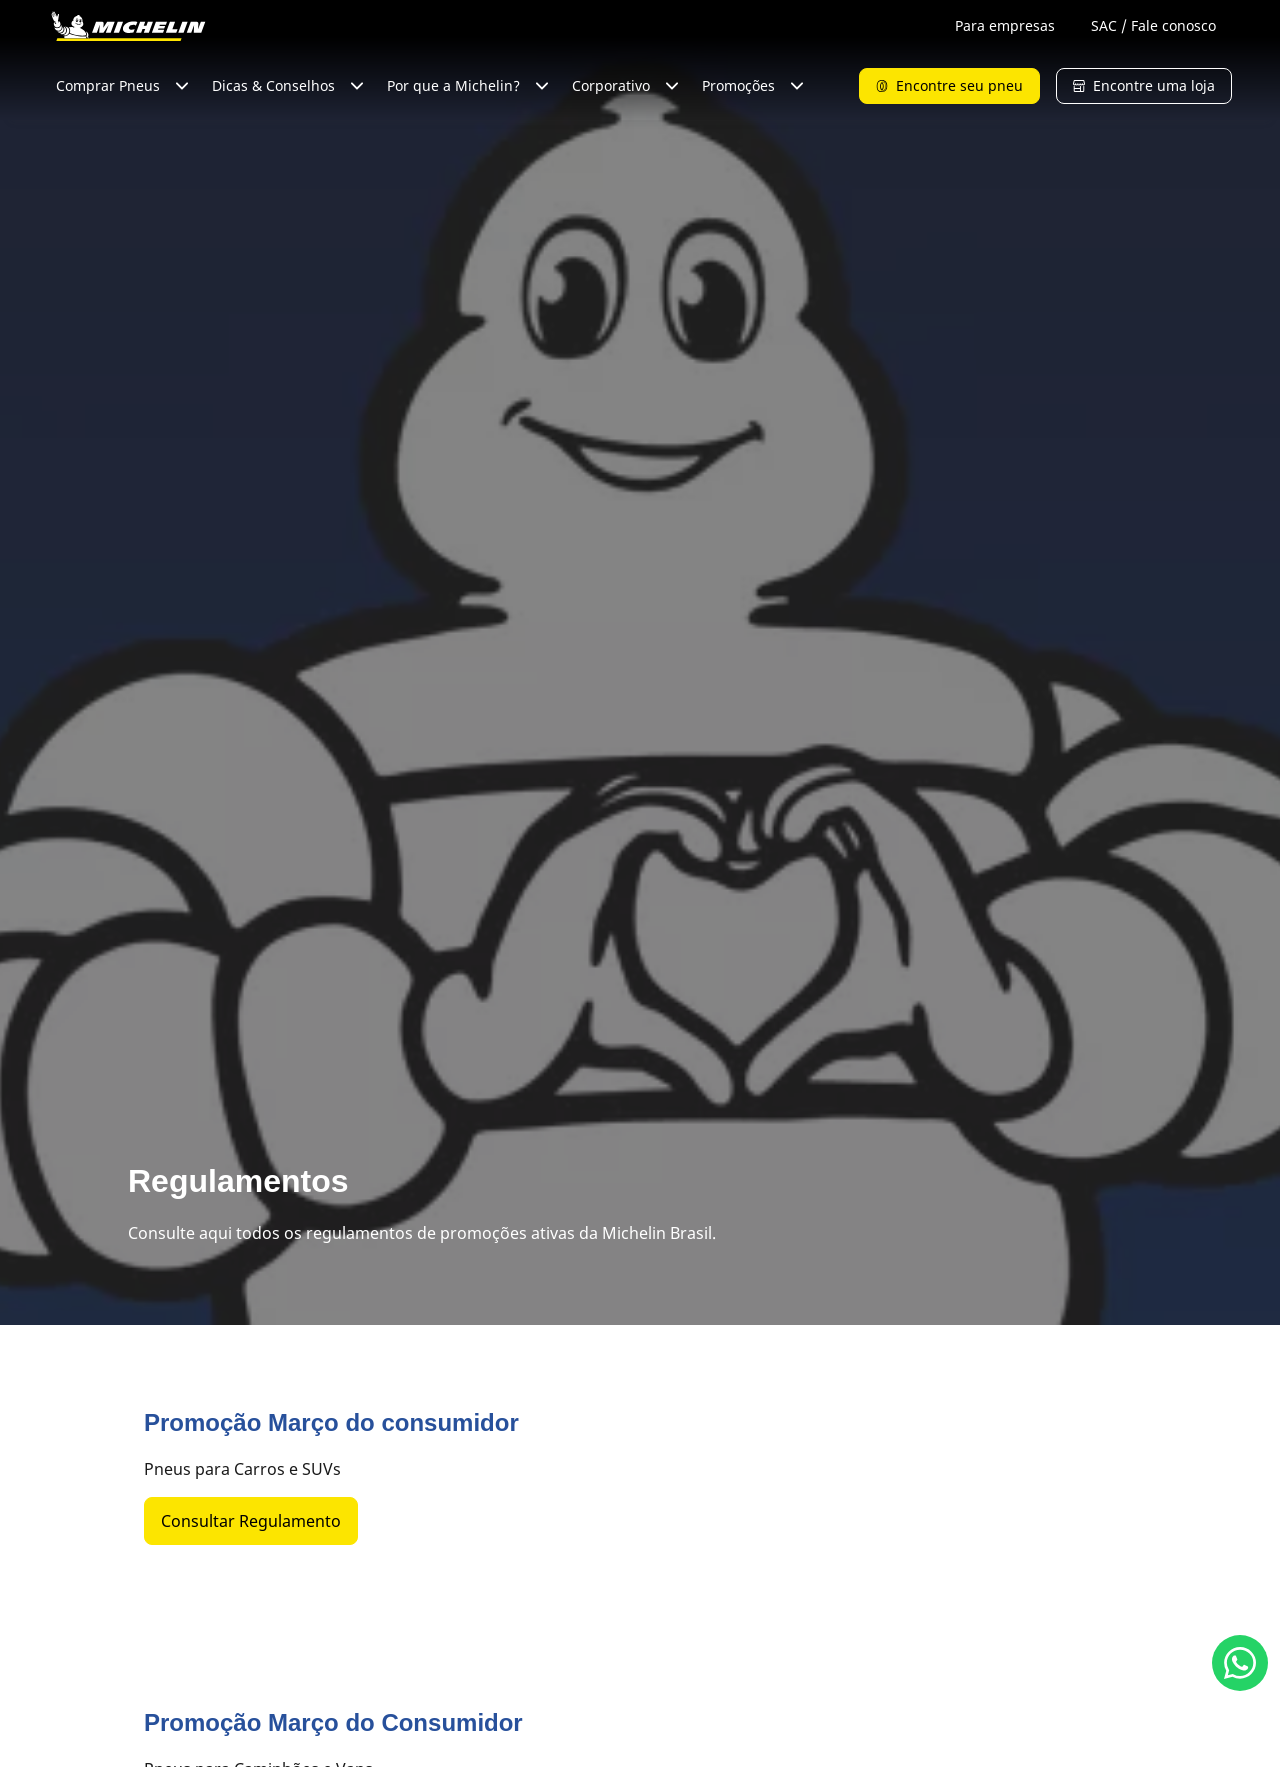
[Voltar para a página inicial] (128, 26)
